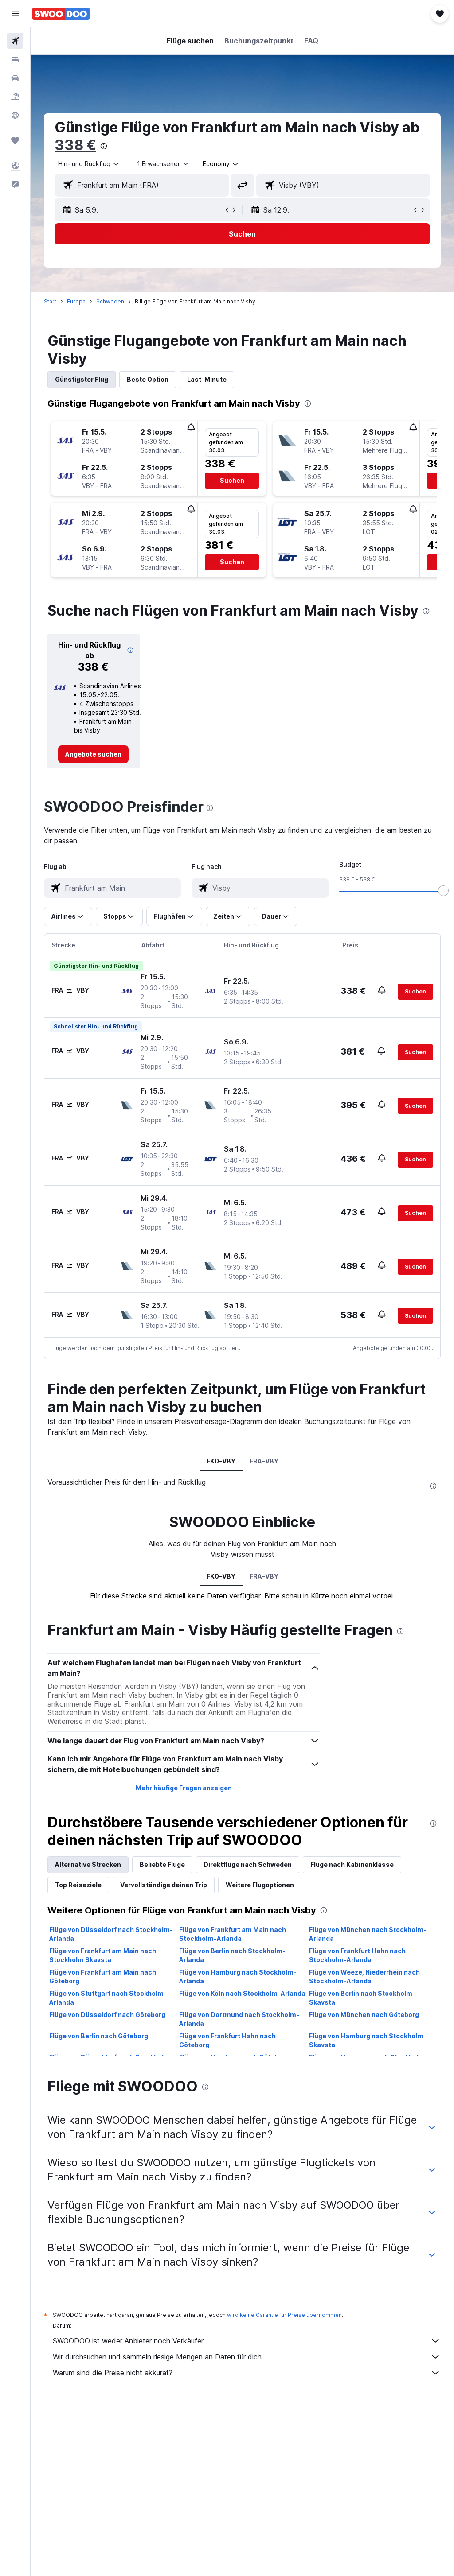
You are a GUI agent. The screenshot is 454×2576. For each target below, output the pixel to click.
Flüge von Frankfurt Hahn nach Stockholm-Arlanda (357, 1955)
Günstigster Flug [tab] (81, 379)
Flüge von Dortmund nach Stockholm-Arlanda (239, 2019)
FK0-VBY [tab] (221, 1461)
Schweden (110, 301)
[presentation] (104, 146)
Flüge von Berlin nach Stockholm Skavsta (360, 1998)
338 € (75, 145)
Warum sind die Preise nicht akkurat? (247, 2372)
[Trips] (15, 140)
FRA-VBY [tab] (264, 1461)
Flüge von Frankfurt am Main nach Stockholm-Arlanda (232, 1934)
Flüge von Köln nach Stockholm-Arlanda (242, 1993)
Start (50, 301)
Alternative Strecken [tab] (88, 1864)
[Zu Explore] (15, 115)
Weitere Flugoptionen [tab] (260, 1885)
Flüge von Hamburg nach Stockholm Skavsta (366, 2040)
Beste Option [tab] (147, 379)
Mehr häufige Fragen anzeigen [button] (184, 1788)
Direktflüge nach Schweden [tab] (248, 1864)
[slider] (443, 890)
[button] (15, 13)
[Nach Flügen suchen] (15, 41)
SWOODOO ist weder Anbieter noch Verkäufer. (247, 2340)
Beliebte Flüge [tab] (162, 1864)
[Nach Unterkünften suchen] (15, 59)
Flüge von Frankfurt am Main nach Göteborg (102, 1976)
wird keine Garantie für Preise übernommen (284, 2315)
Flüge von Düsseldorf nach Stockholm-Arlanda (111, 1934)
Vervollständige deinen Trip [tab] (163, 1885)
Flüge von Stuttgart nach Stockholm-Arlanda (108, 1998)
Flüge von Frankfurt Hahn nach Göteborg (227, 2040)
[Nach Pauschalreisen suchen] (15, 96)
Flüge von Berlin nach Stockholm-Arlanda (232, 1955)
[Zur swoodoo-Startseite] (61, 14)
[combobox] (221, 163)
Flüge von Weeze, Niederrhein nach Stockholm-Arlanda (364, 1976)
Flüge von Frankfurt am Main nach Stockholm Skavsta (102, 1955)
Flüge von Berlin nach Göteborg (98, 2036)
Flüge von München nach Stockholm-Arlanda (368, 1934)
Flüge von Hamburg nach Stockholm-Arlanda (238, 1976)
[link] (93, 754)
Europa (76, 301)
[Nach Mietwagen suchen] (15, 78)
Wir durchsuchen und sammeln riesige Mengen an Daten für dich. (247, 2356)
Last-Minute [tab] (207, 379)
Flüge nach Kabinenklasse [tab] (352, 1864)
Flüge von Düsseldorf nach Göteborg (107, 2014)
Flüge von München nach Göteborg (364, 2014)
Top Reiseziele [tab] (78, 1885)
